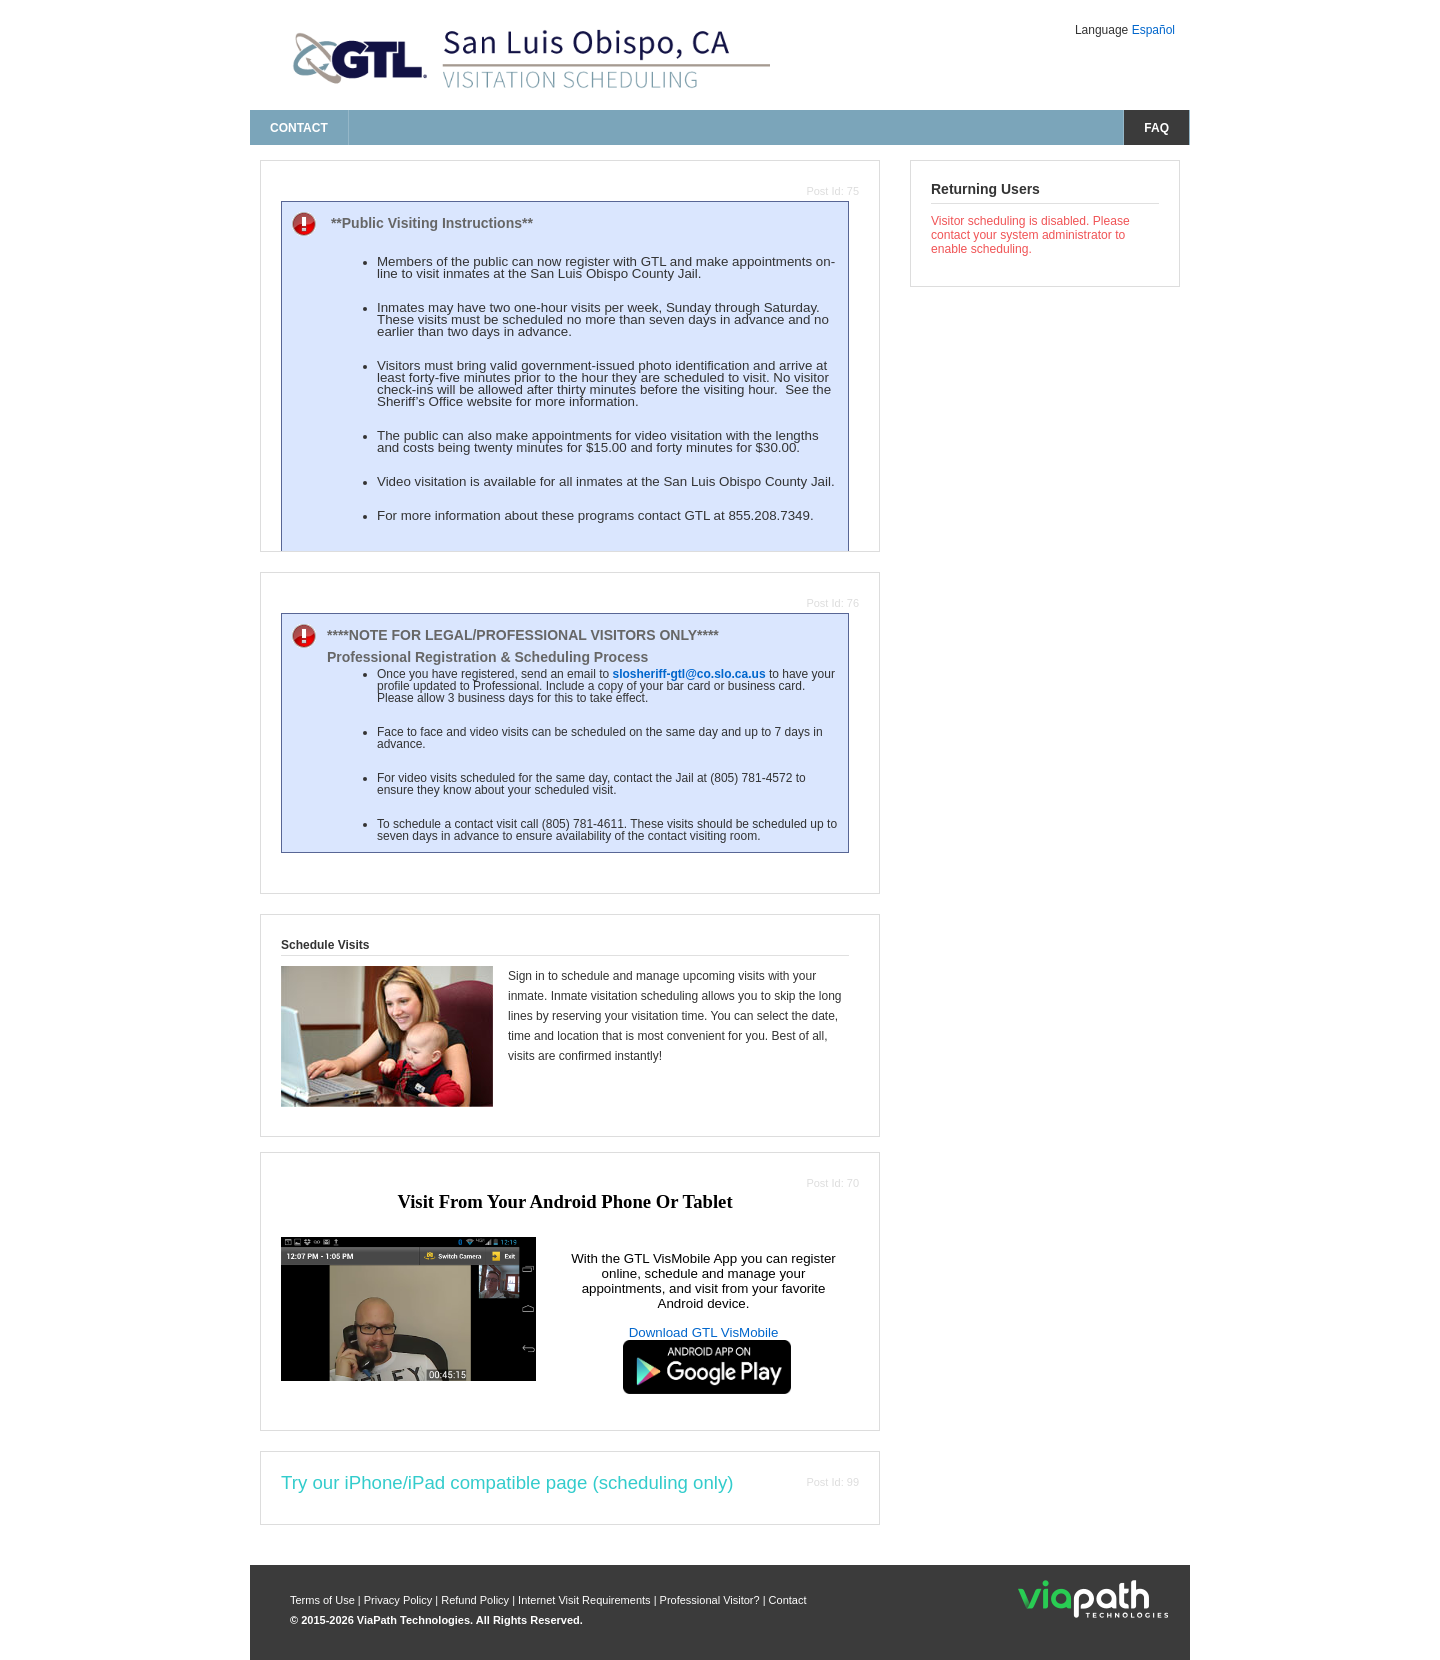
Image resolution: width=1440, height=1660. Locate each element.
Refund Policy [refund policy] (475, 1600)
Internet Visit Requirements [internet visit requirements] (586, 1600)
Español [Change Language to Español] (1153, 30)
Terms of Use (324, 1600)
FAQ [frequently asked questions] (1156, 128)
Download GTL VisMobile (704, 1332)
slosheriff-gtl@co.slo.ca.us (688, 674)
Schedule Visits (325, 945)
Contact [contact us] (299, 128)
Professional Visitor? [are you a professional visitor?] (710, 1600)
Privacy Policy (400, 1600)
